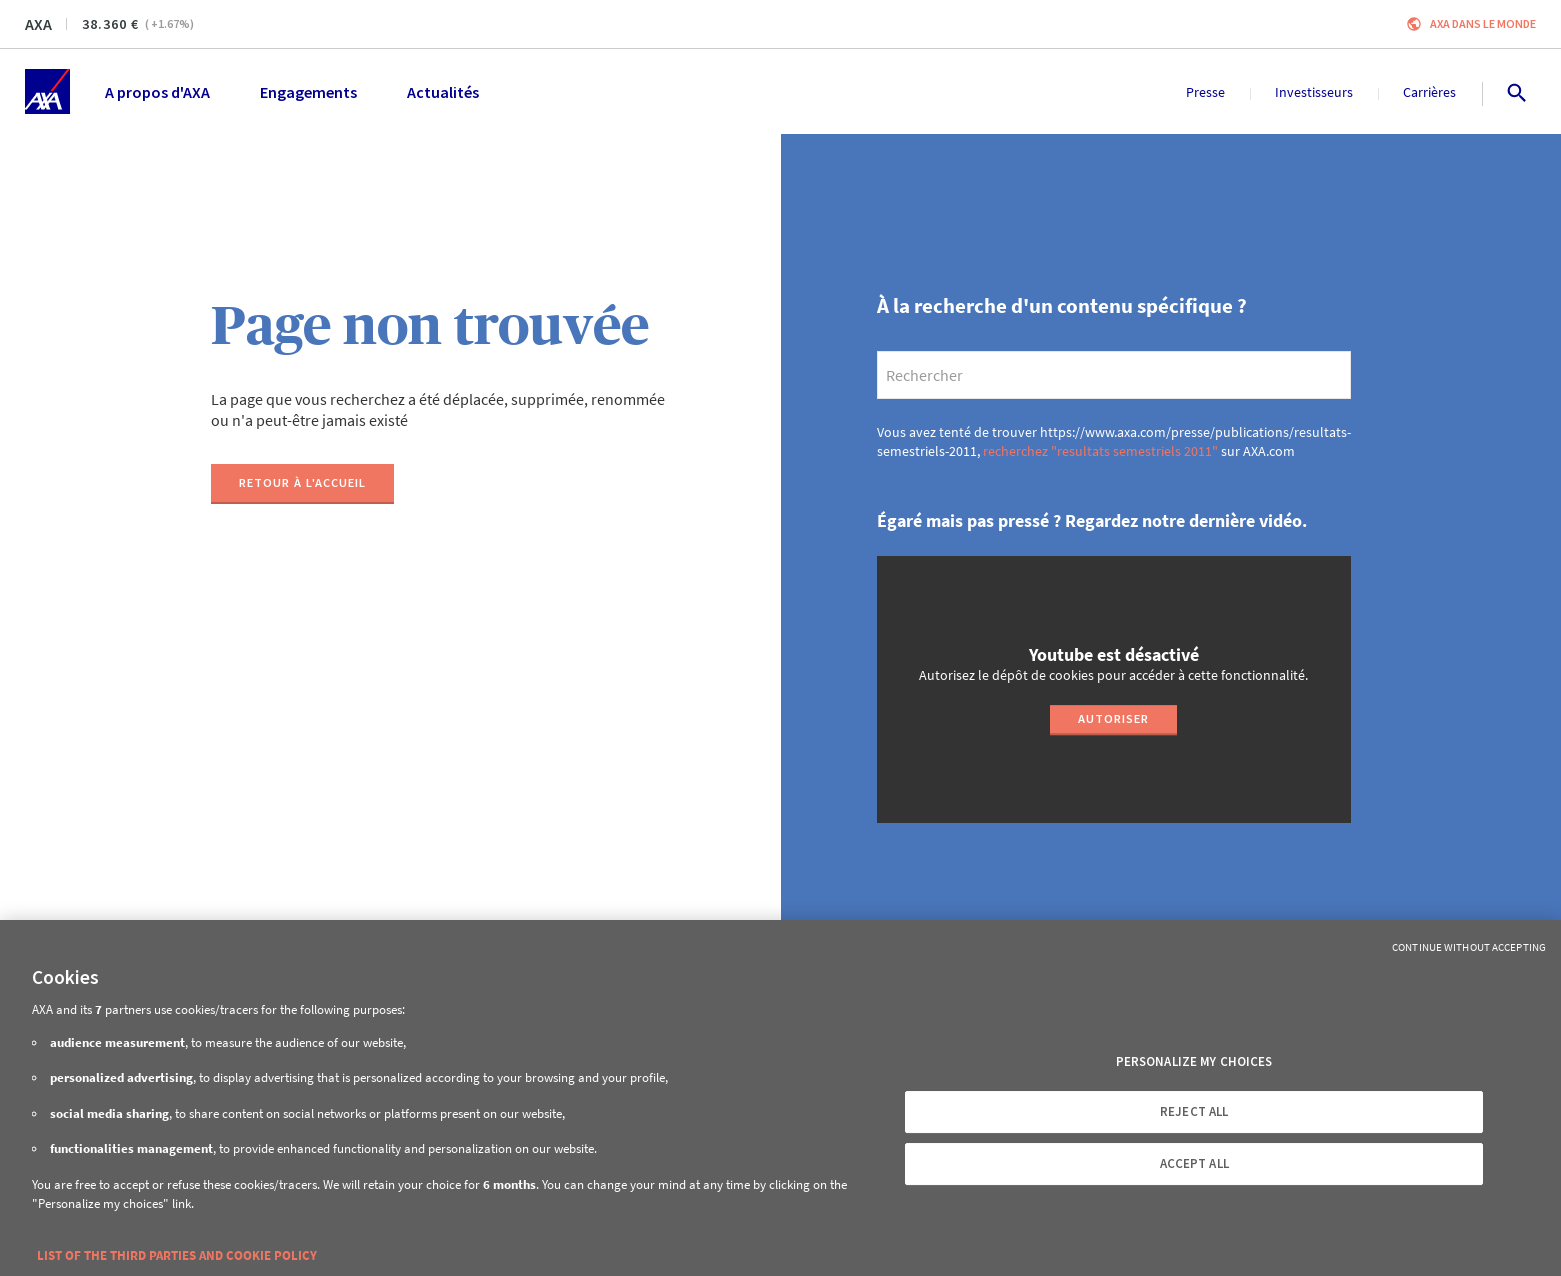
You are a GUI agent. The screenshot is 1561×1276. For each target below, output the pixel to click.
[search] (1114, 375)
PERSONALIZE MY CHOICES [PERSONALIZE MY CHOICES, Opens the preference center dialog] (1194, 1061)
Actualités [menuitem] (443, 92)
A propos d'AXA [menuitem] (157, 92)
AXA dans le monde (1483, 23)
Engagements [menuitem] (308, 92)
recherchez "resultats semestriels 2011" (1100, 451)
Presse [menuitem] (1205, 92)
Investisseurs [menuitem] (1314, 92)
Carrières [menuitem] (1429, 92)
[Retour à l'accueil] (302, 484)
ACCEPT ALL (1194, 1163)
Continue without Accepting (1469, 947)
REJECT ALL (1194, 1111)
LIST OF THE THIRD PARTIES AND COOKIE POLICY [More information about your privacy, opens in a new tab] (177, 1255)
